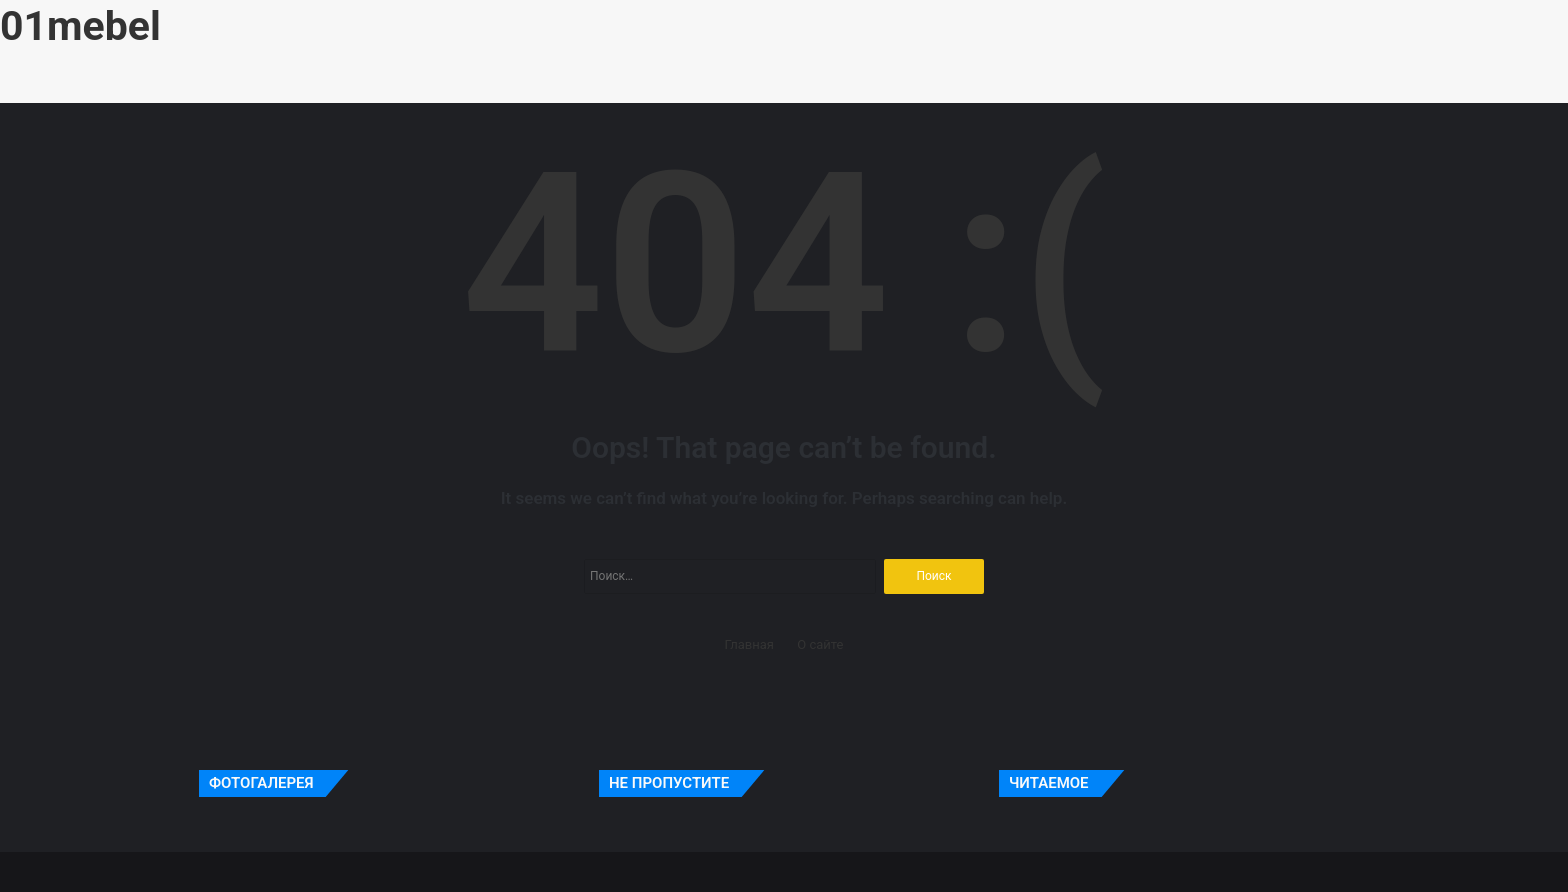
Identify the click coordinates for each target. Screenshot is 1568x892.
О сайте (820, 644)
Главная (749, 644)
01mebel (80, 26)
